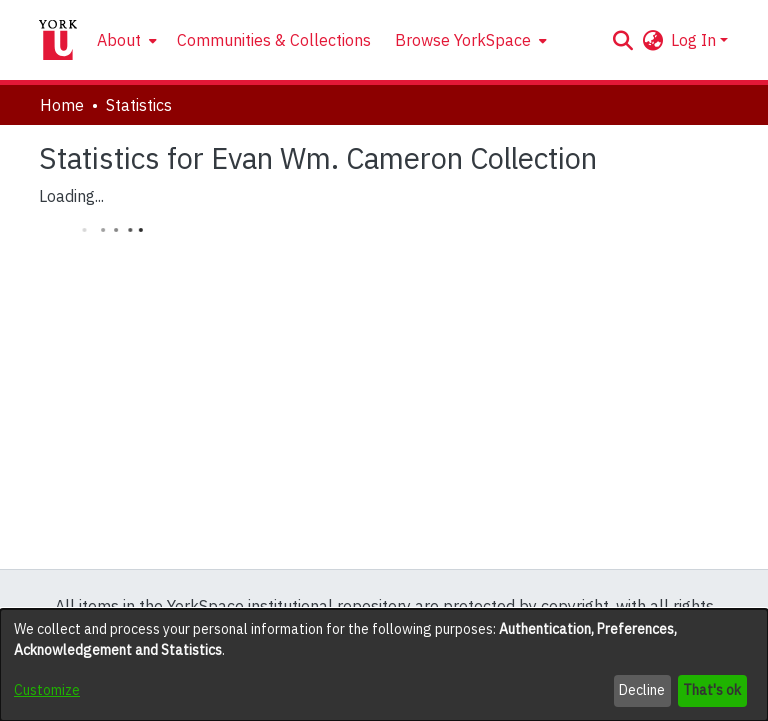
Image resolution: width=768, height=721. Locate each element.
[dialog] (384, 665)
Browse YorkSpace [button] (463, 40)
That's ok (712, 690)
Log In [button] (695, 40)
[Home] (58, 40)
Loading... (71, 196)
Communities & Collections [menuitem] (274, 40)
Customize (47, 690)
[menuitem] (125, 40)
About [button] (119, 40)
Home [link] (62, 105)
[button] (622, 40)
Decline (642, 690)
